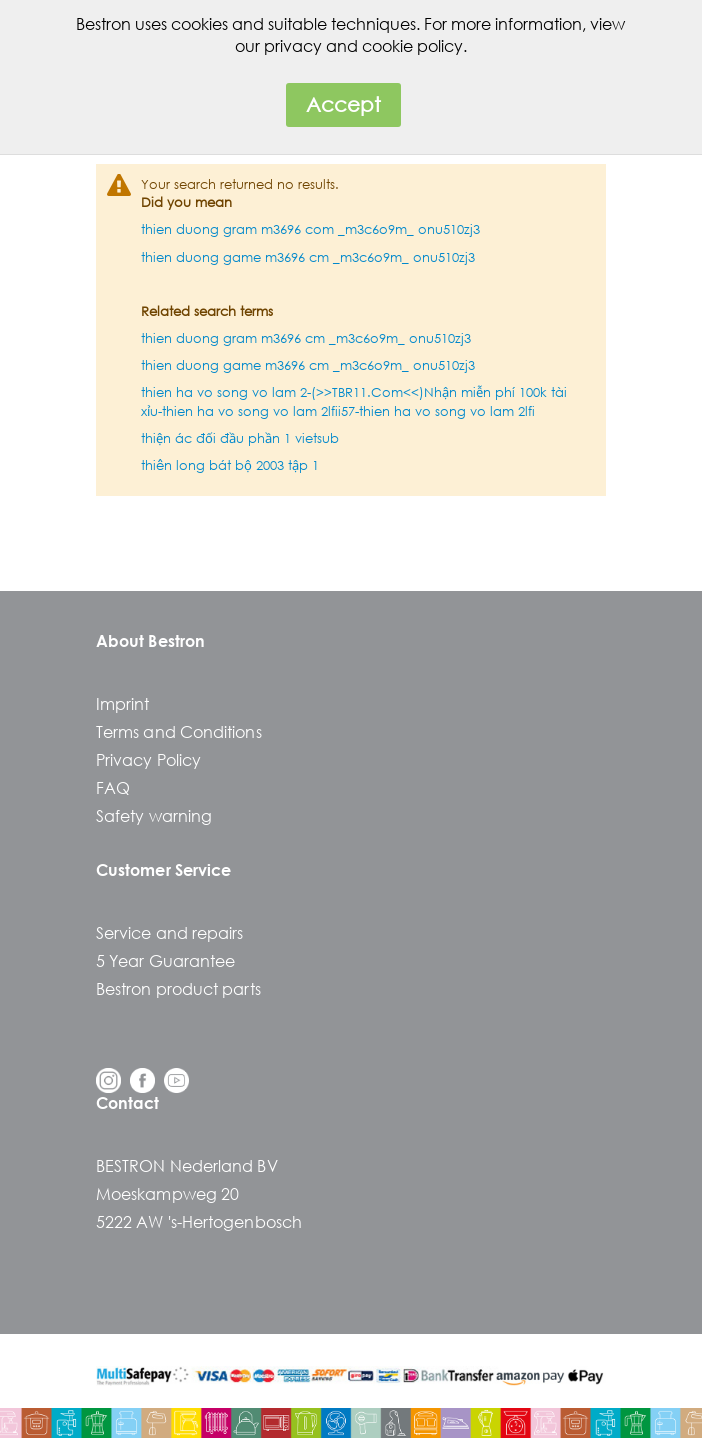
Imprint (123, 703)
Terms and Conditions (179, 731)
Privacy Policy (148, 759)
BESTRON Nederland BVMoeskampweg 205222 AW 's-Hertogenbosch (199, 1193)
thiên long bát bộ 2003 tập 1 (230, 465)
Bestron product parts (178, 988)
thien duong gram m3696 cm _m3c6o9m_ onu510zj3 (306, 338)
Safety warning (154, 815)
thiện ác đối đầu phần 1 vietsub (240, 438)
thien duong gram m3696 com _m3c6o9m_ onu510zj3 (310, 229)
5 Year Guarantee (165, 960)
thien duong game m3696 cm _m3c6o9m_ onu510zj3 (308, 257)
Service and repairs (170, 932)
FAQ (113, 787)
